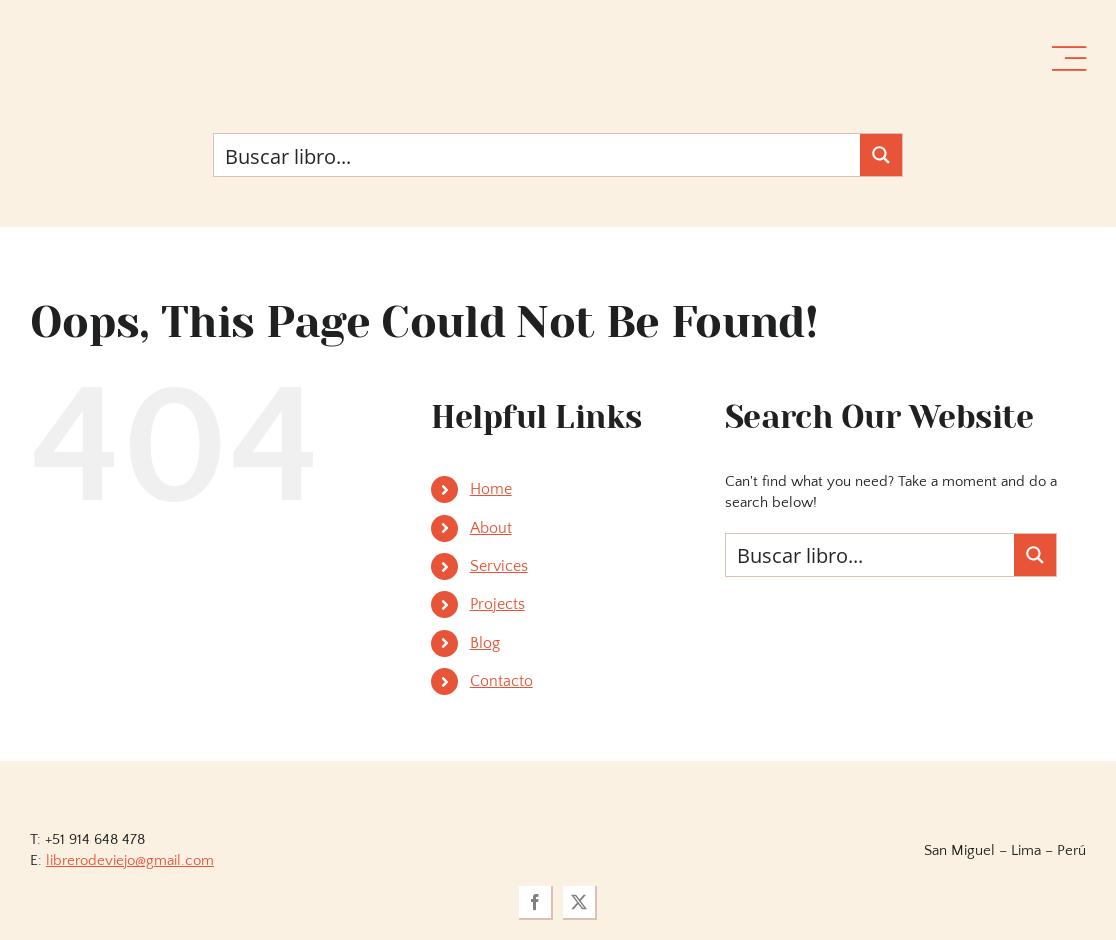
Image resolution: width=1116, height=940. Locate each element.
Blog (485, 643)
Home (491, 489)
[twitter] (580, 903)
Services (499, 566)
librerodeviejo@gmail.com (130, 860)
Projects (497, 604)
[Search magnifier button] (881, 155)
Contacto (501, 681)
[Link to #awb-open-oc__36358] (1069, 59)
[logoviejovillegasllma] (558, 788)
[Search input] (538, 155)
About (491, 528)
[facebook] (536, 903)
